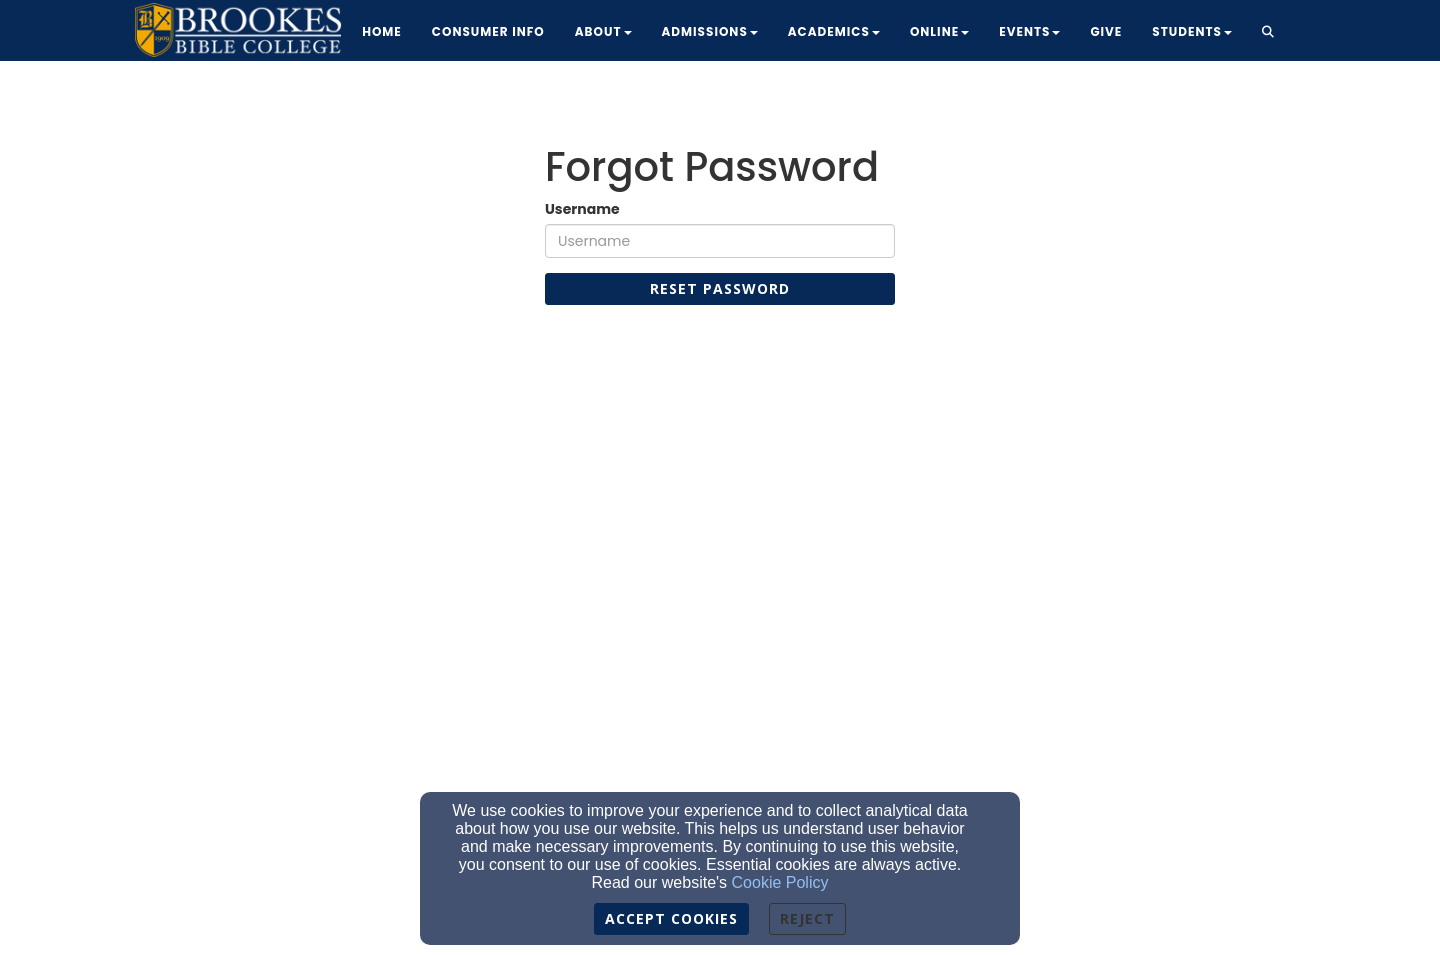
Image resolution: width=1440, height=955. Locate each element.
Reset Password (720, 288)
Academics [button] (834, 31)
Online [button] (939, 31)
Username (582, 209)
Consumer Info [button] (488, 31)
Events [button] (1029, 31)
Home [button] (382, 31)
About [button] (603, 31)
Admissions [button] (710, 31)
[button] (1268, 33)
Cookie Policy (780, 882)
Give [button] (1106, 31)
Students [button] (1192, 31)
